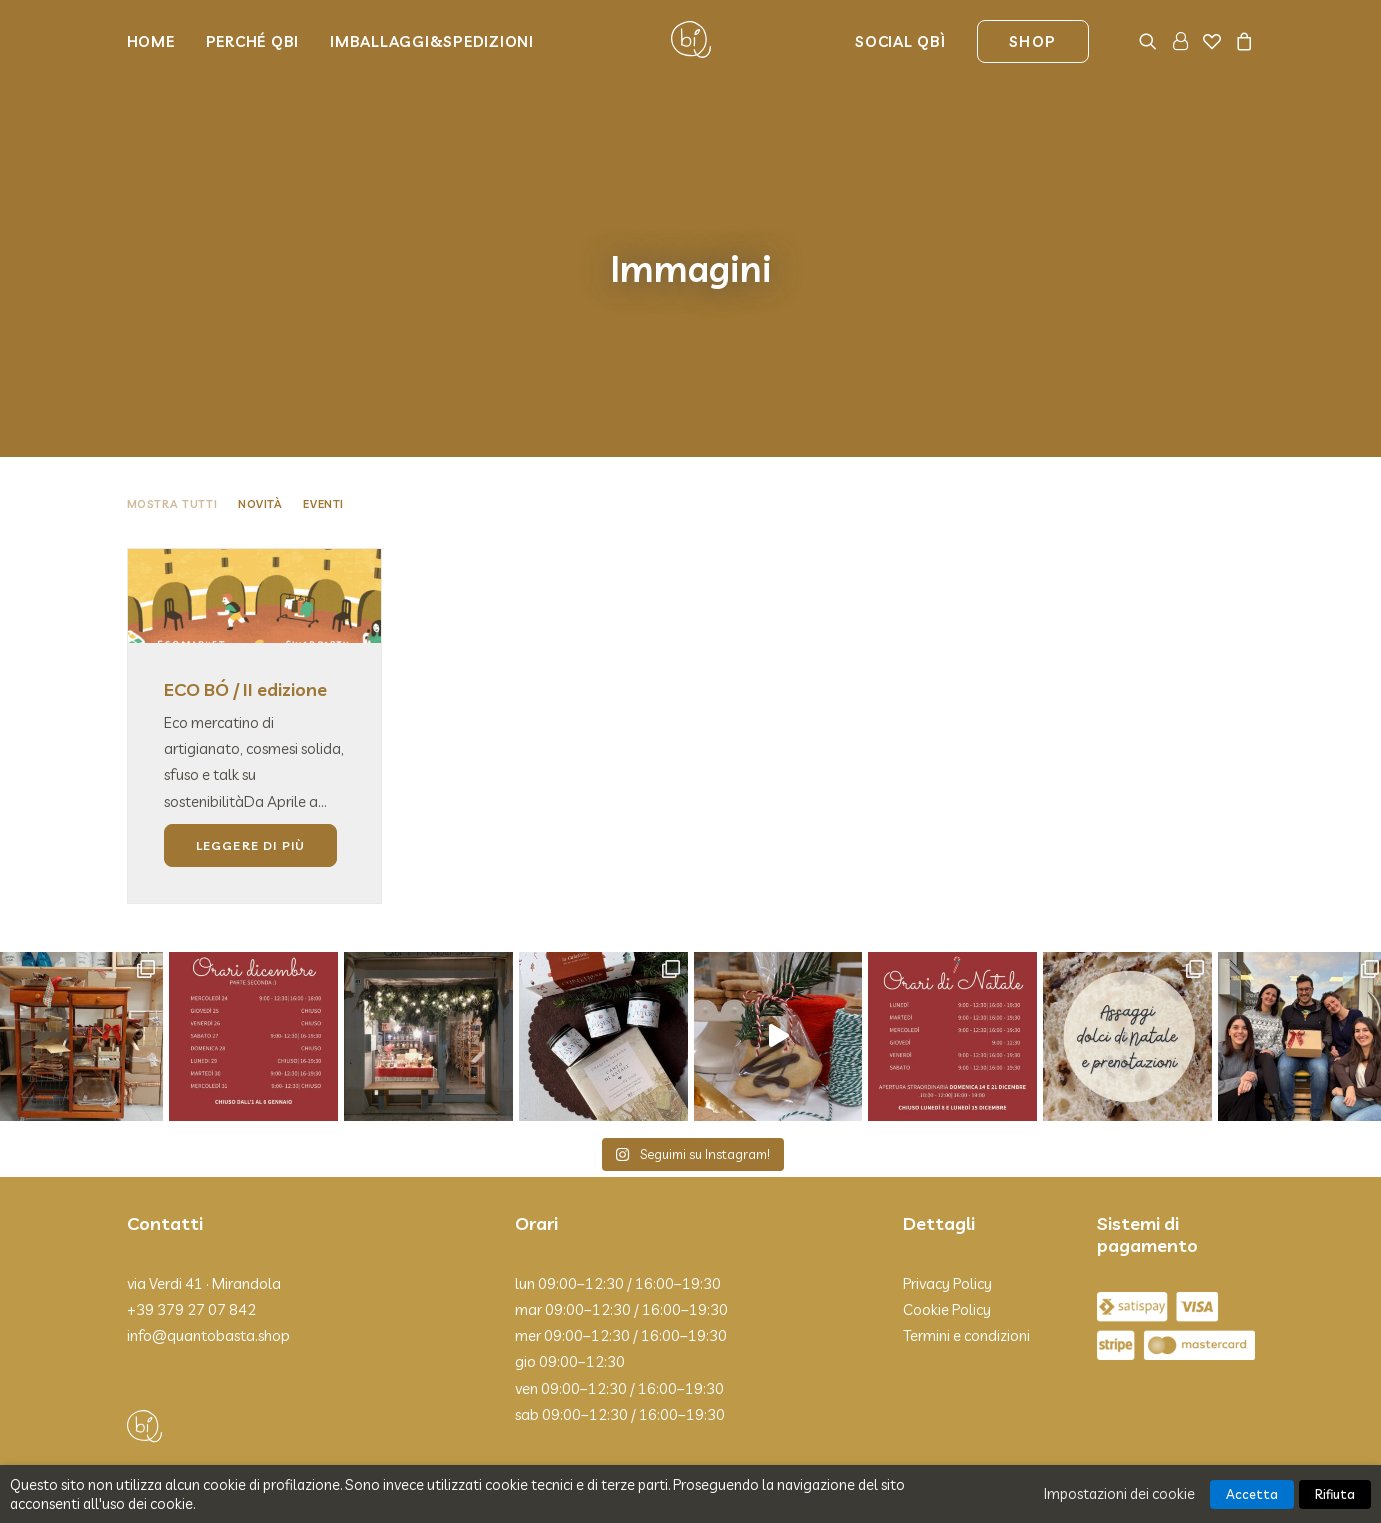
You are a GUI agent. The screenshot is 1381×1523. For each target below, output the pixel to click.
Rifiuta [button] (1335, 1494)
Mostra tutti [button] (172, 480)
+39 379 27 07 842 (191, 1285)
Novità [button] (260, 480)
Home (151, 40)
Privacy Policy (947, 1259)
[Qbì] (691, 40)
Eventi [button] (323, 480)
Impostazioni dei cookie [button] (1119, 1493)
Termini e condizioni (966, 1312)
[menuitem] (158, 40)
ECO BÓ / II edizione (245, 666)
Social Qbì (900, 40)
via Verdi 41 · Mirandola (204, 1259)
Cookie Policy (947, 1285)
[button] (1151, 40)
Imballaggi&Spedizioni (432, 40)
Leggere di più (251, 821)
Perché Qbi (253, 40)
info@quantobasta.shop (208, 1312)
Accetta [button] (1252, 1494)
